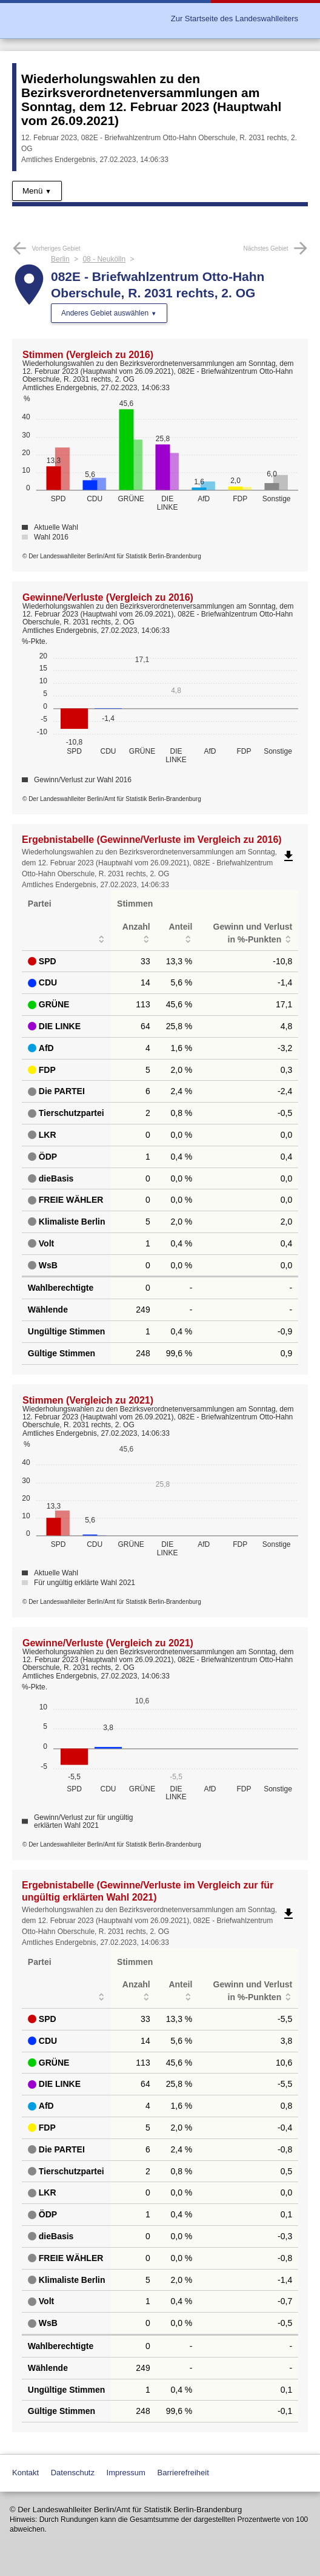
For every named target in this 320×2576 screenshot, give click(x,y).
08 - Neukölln (103, 259)
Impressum (126, 2472)
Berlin (60, 259)
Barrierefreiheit (183, 2472)
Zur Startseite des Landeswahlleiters (234, 18)
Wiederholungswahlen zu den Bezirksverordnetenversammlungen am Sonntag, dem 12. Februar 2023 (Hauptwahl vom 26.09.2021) (151, 99)
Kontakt (25, 2472)
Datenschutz (73, 2472)
